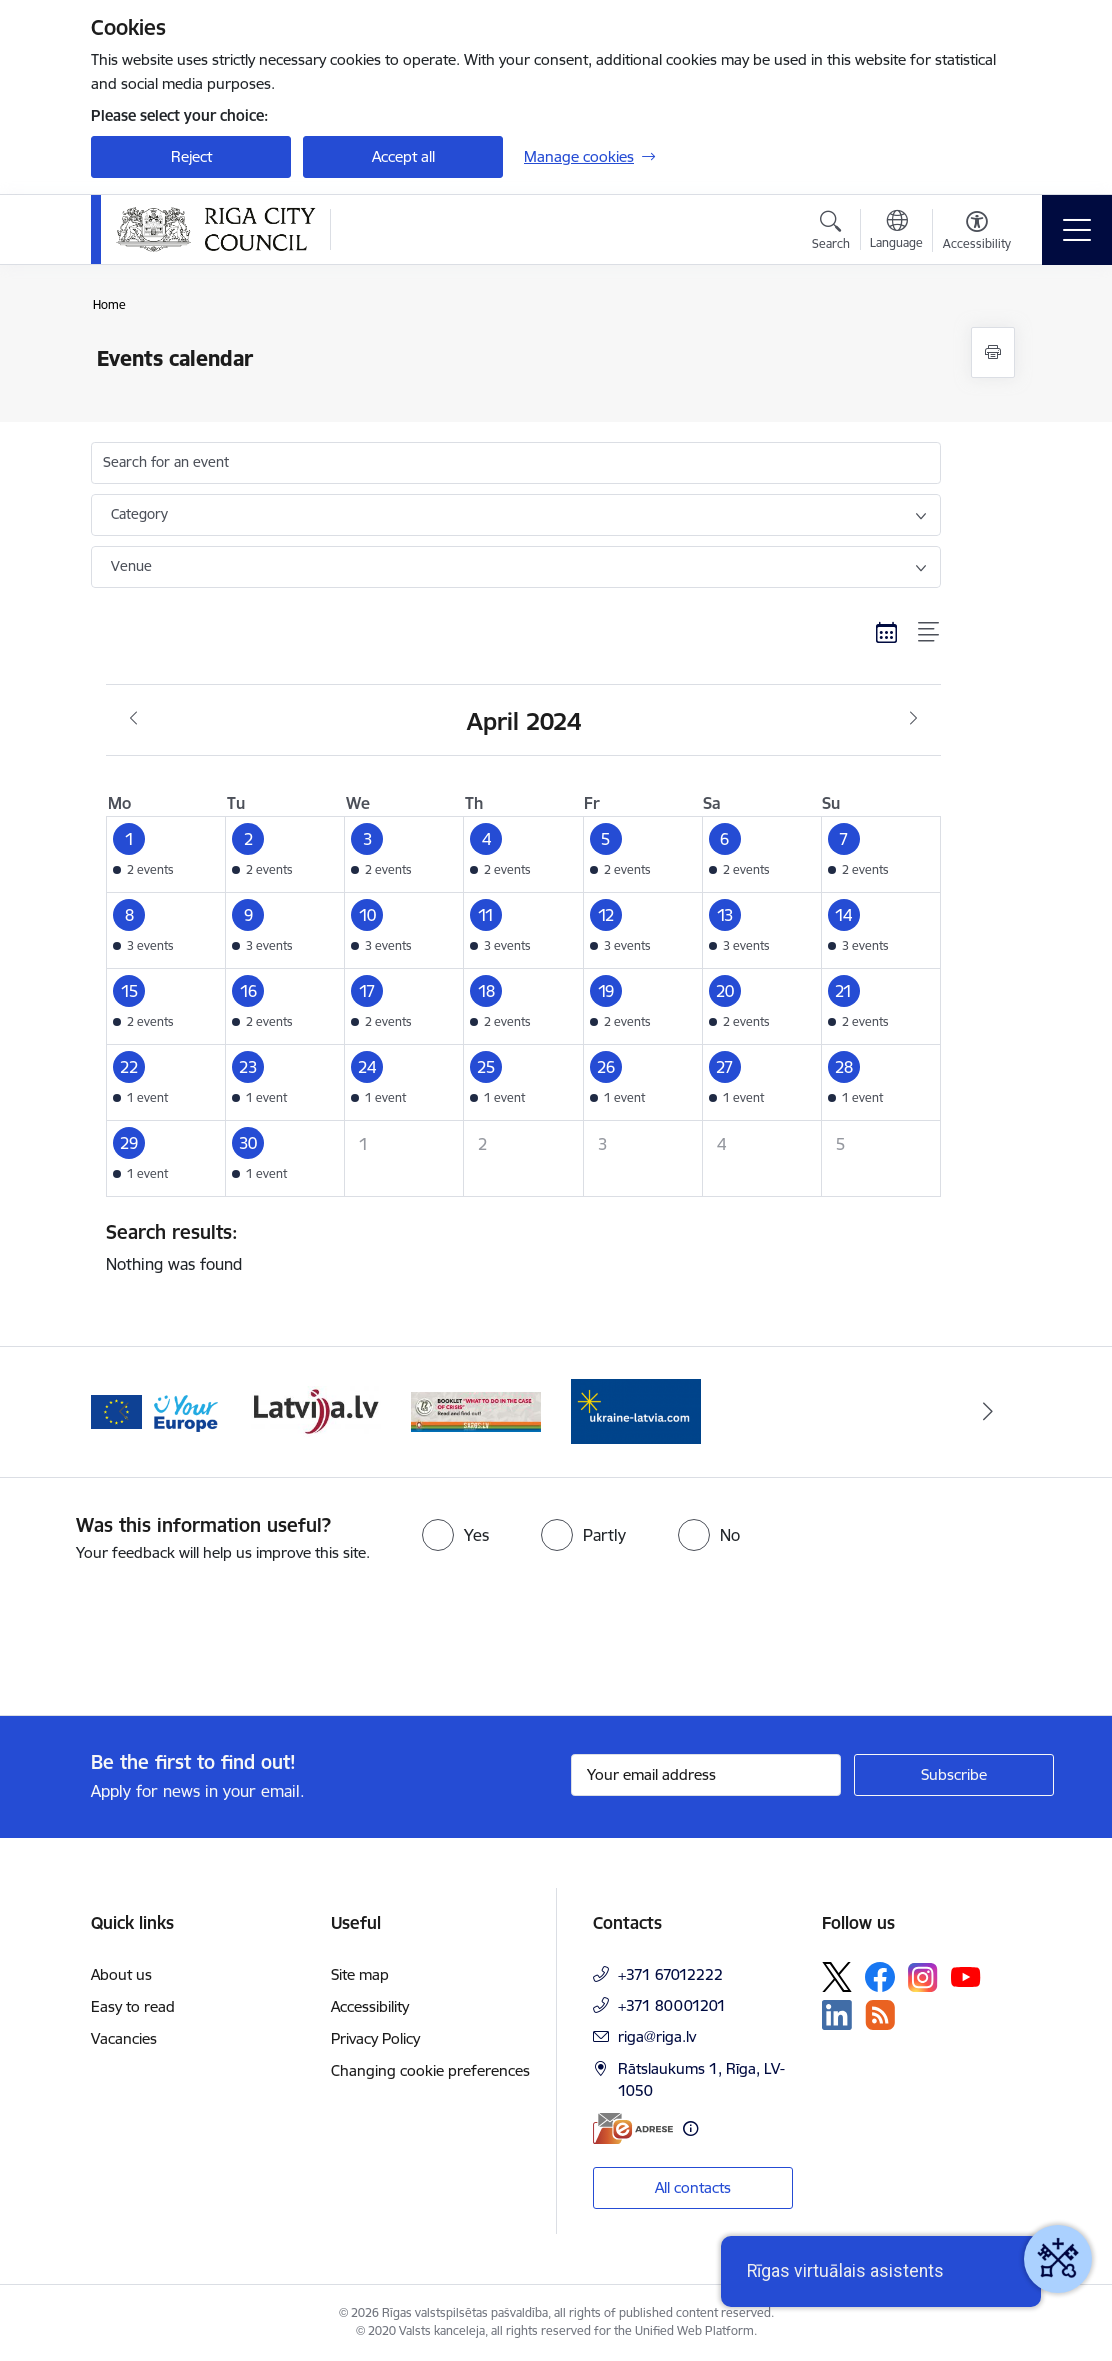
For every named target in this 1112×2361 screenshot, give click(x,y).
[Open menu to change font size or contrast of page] (977, 233)
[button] (166, 854)
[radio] (455, 1535)
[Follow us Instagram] (923, 1977)
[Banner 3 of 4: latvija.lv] (476, 1410)
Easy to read (133, 2006)
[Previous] (124, 1412)
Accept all (403, 156)
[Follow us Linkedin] (837, 2015)
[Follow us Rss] (880, 2014)
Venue (131, 566)
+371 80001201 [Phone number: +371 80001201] (672, 2005)
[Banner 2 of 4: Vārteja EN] (316, 1410)
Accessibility (370, 2006)
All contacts (693, 2187)
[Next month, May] (913, 719)
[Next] (988, 1412)
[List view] (929, 633)
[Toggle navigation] (1077, 230)
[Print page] (993, 352)
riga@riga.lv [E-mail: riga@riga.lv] (657, 2036)
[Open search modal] (831, 233)
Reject (191, 156)
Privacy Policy (375, 2038)
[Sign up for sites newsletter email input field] (706, 1775)
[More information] (690, 2128)
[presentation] (167, 1641)
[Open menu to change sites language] (896, 232)
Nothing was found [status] (516, 1247)
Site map (360, 1974)
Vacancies (124, 2038)
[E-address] (633, 2128)
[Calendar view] (887, 633)
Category (139, 514)
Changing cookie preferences (430, 2070)
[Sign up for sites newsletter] (954, 1775)
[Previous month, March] (133, 719)
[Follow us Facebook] (880, 1977)
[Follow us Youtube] (966, 1976)
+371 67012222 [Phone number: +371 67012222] (670, 1974)
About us (121, 1974)
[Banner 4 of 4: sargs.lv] (636, 1410)
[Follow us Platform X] (837, 1977)
